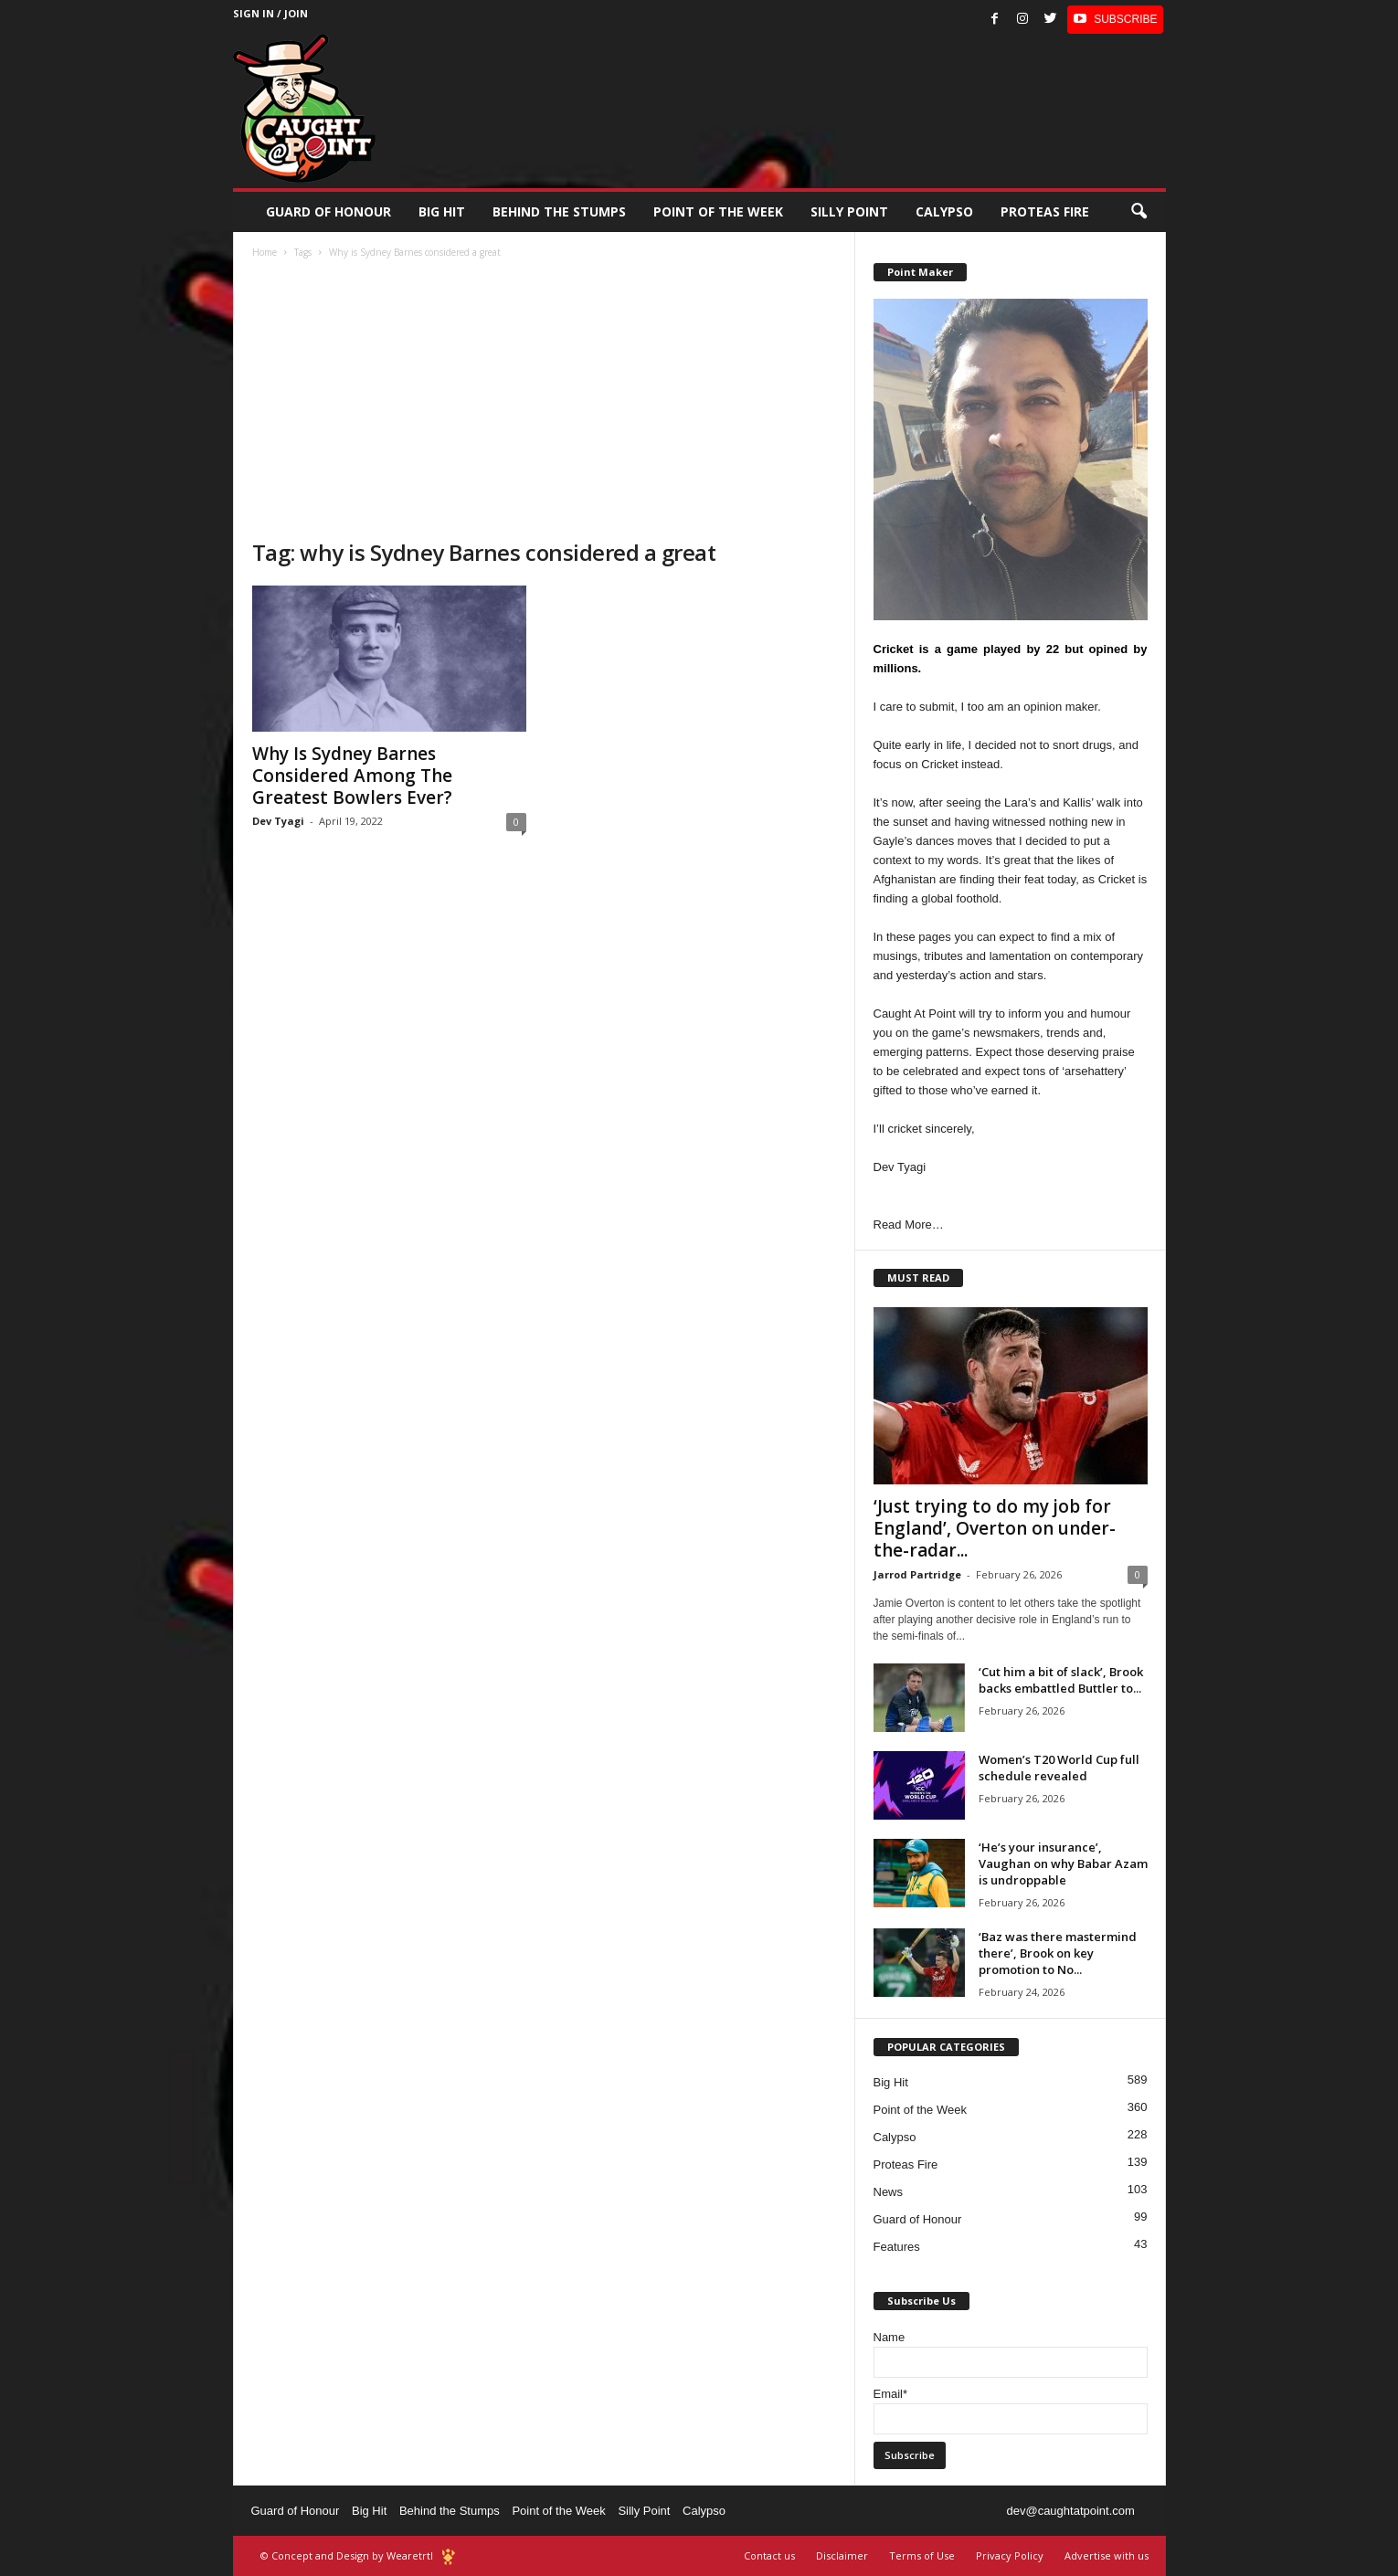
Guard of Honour (328, 211)
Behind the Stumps (449, 2511)
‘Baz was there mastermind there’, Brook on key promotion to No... (1058, 1953)
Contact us (769, 2555)
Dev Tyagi (278, 821)
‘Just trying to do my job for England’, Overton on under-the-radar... (995, 1528)
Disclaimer (842, 2555)
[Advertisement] (544, 401)
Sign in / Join (270, 13)
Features (897, 2247)
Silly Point (849, 211)
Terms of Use (922, 2555)
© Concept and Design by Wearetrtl (346, 2555)
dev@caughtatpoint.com (1070, 2511)
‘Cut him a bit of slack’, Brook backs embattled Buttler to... (1061, 1679)
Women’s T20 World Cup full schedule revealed (1059, 1767)
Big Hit (441, 211)
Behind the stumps (559, 211)
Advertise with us (1106, 2555)
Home (264, 252)
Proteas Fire (1045, 211)
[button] (1138, 212)
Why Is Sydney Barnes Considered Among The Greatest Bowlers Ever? (352, 775)
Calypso (944, 211)
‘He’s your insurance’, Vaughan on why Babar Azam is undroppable (1063, 1863)
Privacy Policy (1009, 2555)
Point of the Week (718, 211)
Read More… (909, 1224)
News (889, 2192)
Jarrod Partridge (917, 1574)
